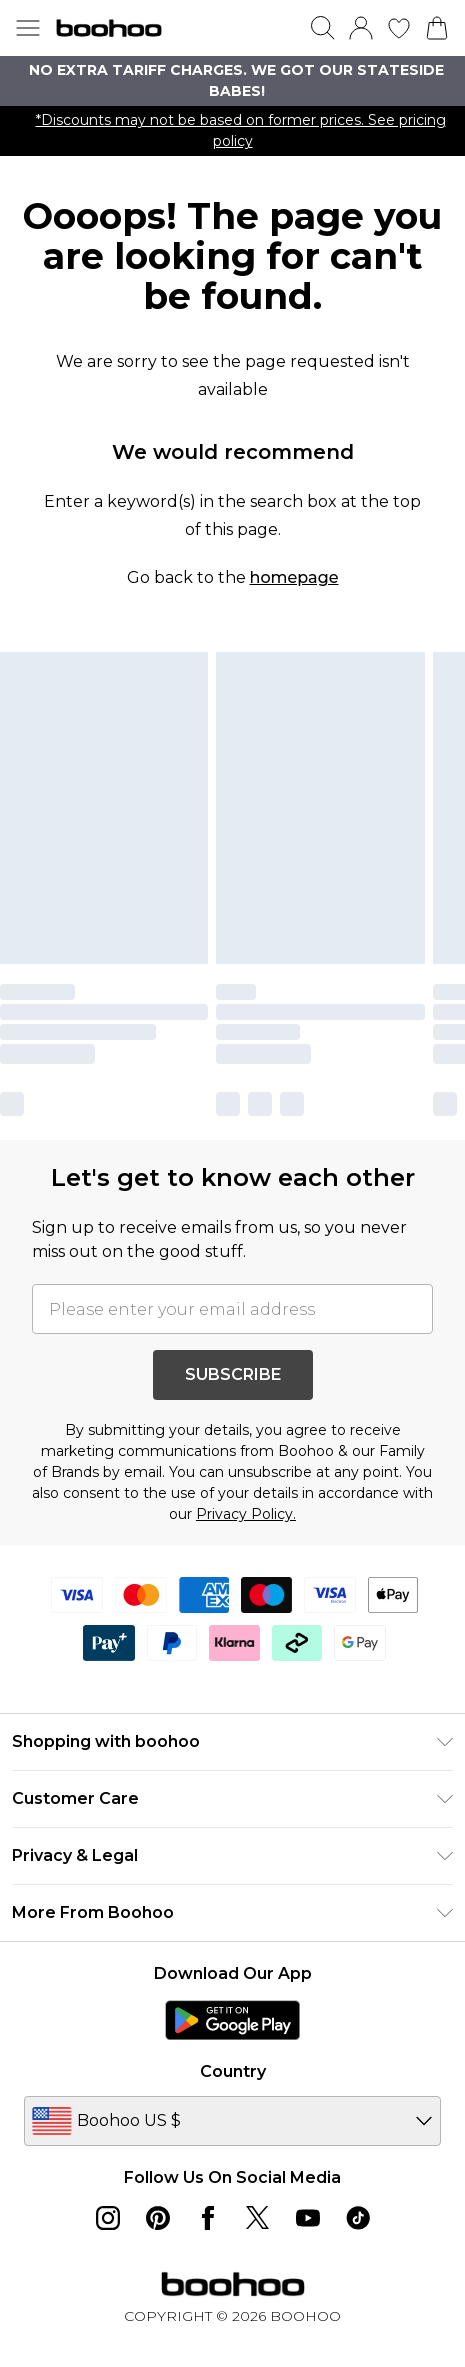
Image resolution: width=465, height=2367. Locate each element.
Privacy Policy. (246, 1514)
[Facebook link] (208, 2218)
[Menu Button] (28, 28)
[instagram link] (108, 2218)
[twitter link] (258, 2218)
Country (233, 2071)
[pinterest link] (158, 2218)
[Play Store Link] (232, 2020)
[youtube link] (308, 2218)
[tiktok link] (358, 2218)
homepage (294, 577)
